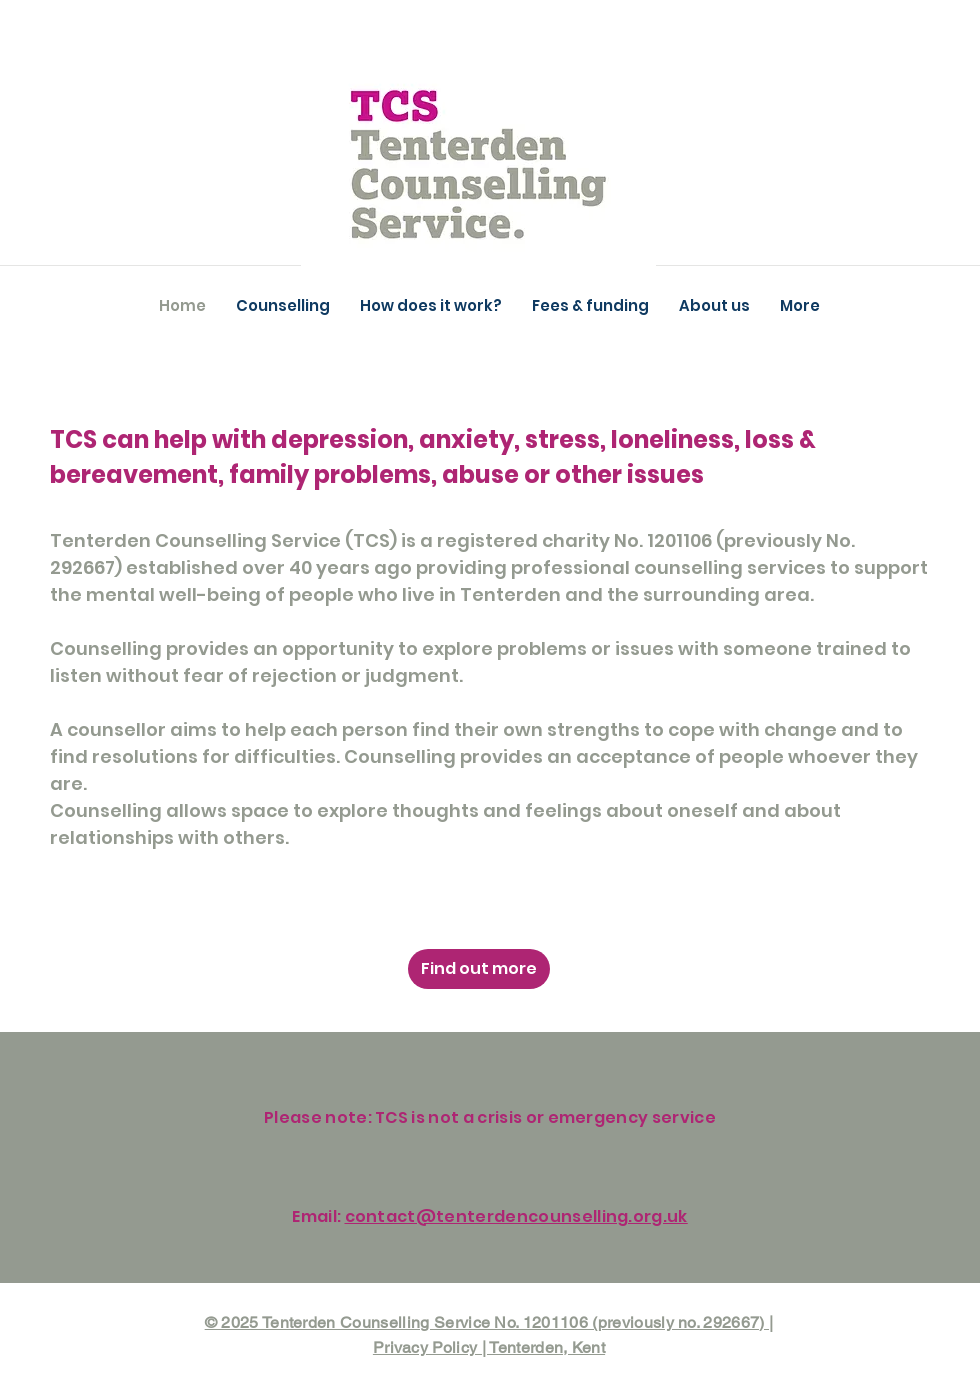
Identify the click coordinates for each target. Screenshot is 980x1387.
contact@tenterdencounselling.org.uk (516, 1216)
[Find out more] (479, 969)
